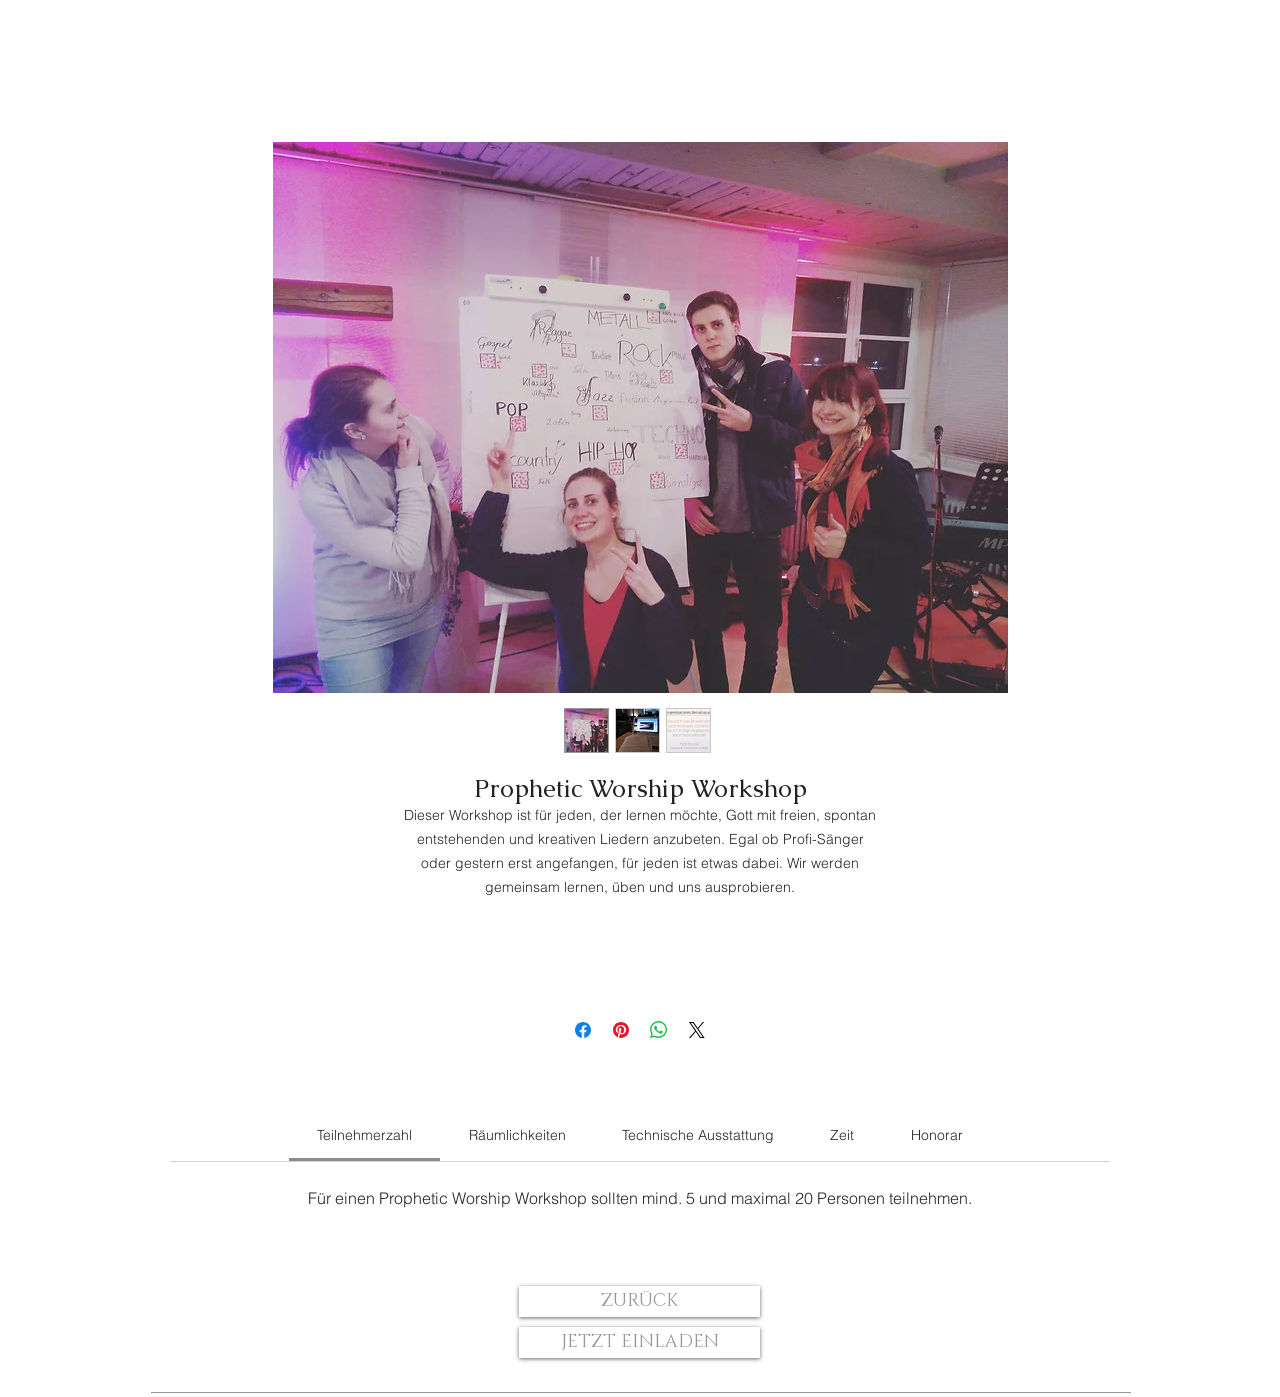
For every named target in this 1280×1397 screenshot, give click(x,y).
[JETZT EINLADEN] (639, 1342)
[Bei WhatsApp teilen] (659, 1030)
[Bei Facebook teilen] (583, 1030)
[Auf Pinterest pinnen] (621, 1030)
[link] (364, 1135)
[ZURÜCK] (639, 1301)
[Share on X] (697, 1030)
